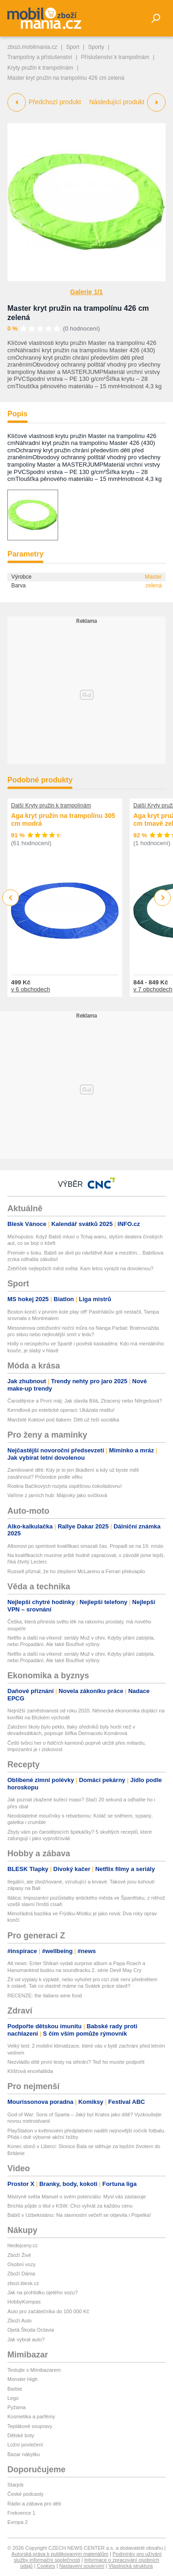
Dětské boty (20, 2435)
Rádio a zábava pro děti (34, 2503)
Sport (72, 47)
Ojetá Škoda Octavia (30, 2330)
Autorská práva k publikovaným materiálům (60, 2554)
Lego (12, 2398)
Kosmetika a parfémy (31, 2416)
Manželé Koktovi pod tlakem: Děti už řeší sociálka (63, 1419)
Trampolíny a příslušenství (39, 57)
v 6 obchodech (30, 989)
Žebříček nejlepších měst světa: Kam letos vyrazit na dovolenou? (80, 1268)
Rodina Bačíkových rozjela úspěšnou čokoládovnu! (64, 1486)
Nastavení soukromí (81, 2566)
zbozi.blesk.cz (23, 2283)
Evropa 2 (17, 2522)
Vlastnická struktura (130, 2566)
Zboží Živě (19, 2255)
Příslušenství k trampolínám (115, 57)
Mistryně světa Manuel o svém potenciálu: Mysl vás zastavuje (76, 2196)
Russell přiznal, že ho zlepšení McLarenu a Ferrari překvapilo (76, 1571)
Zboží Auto (19, 2320)
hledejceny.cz (22, 2245)
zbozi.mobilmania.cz (32, 47)
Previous (11, 897)
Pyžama (16, 2407)
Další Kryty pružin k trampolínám (51, 805)
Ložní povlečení (25, 2444)
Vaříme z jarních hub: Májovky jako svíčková (57, 1495)
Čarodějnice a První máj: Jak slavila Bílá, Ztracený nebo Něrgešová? (84, 1400)
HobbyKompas (24, 2301)
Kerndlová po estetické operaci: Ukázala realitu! (60, 1410)
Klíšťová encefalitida (30, 2071)
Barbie (14, 2389)
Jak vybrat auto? (26, 2339)
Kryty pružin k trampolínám (40, 68)
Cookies (46, 2566)
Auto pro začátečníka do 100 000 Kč (48, 2311)
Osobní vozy (21, 2264)
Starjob (15, 2484)
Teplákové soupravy (29, 2426)
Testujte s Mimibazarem (34, 2370)
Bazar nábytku (23, 2454)
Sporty (96, 47)
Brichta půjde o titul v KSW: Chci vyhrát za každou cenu (69, 2206)
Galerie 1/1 (86, 292)
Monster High (22, 2379)
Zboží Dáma (21, 2273)
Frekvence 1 (21, 2513)
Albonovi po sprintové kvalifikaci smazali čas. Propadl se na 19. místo (85, 1546)
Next (162, 898)
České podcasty (25, 2494)
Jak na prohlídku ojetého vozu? (42, 2292)
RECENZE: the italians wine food (44, 1995)
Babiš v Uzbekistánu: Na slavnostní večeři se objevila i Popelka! (79, 2215)
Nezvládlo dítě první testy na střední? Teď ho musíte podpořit (75, 2062)
